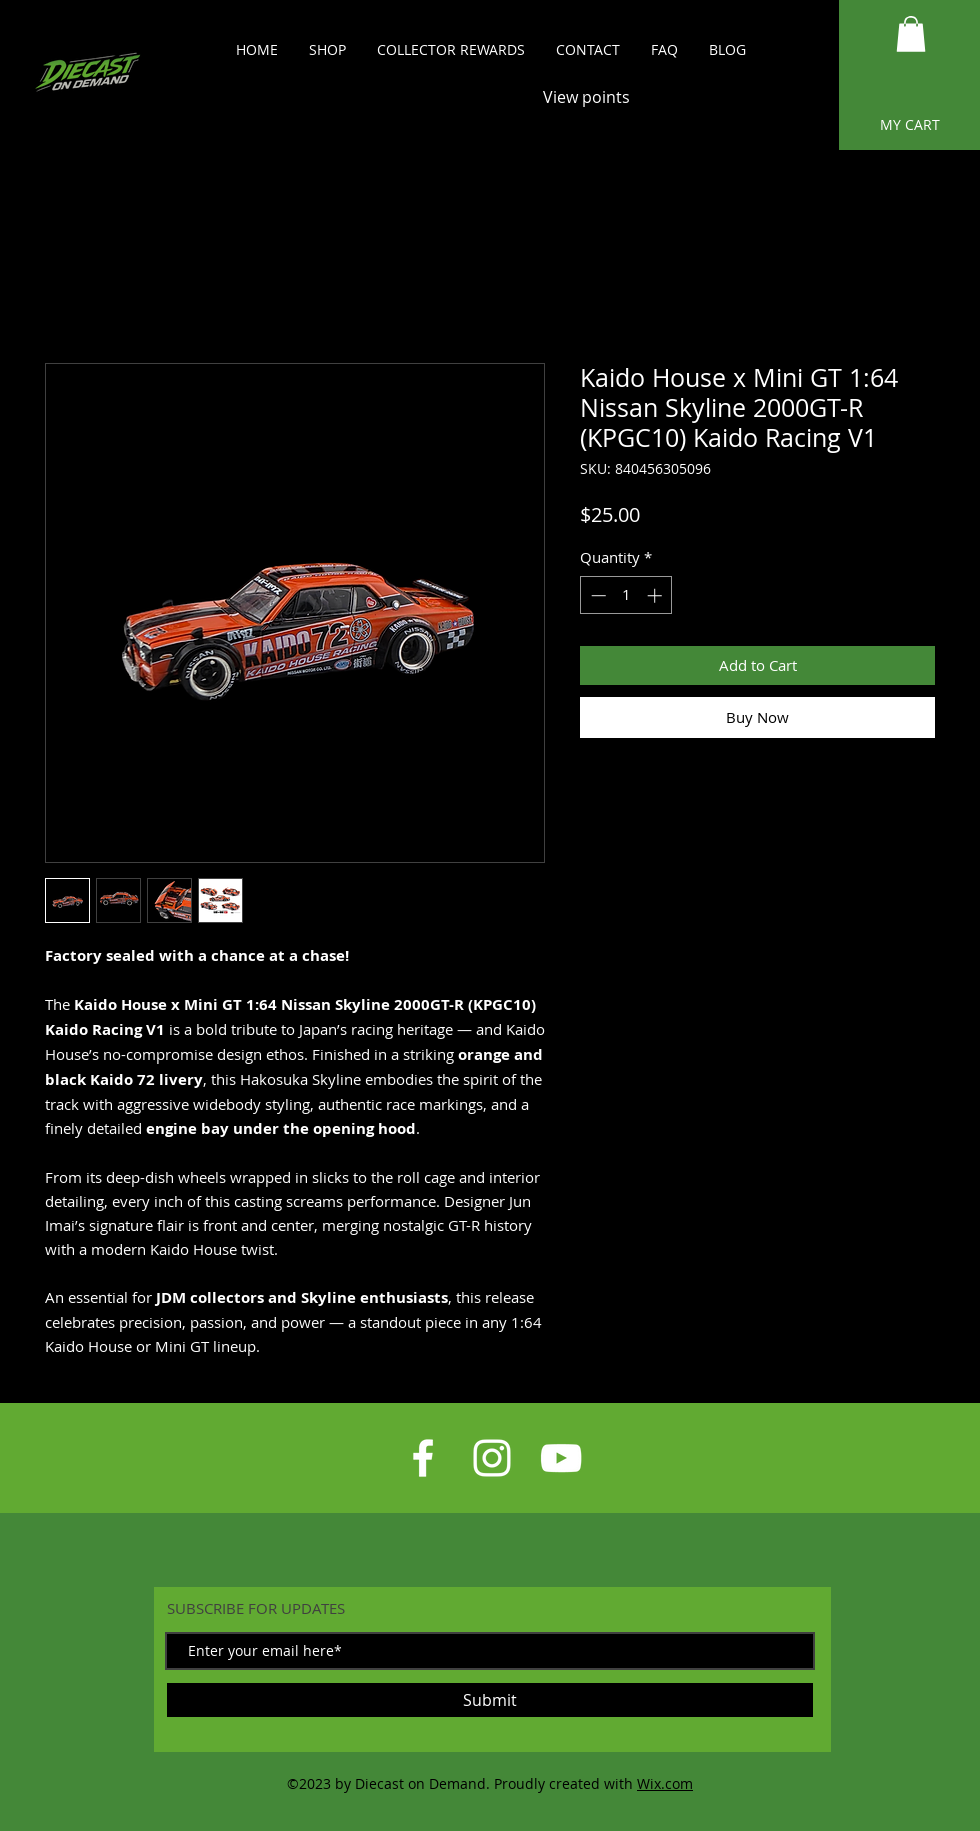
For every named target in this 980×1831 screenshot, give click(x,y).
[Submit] (490, 1700)
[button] (911, 34)
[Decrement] (596, 595)
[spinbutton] (626, 595)
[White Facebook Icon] (423, 1458)
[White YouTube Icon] (561, 1458)
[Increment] (656, 595)
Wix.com (665, 1783)
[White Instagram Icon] (492, 1458)
